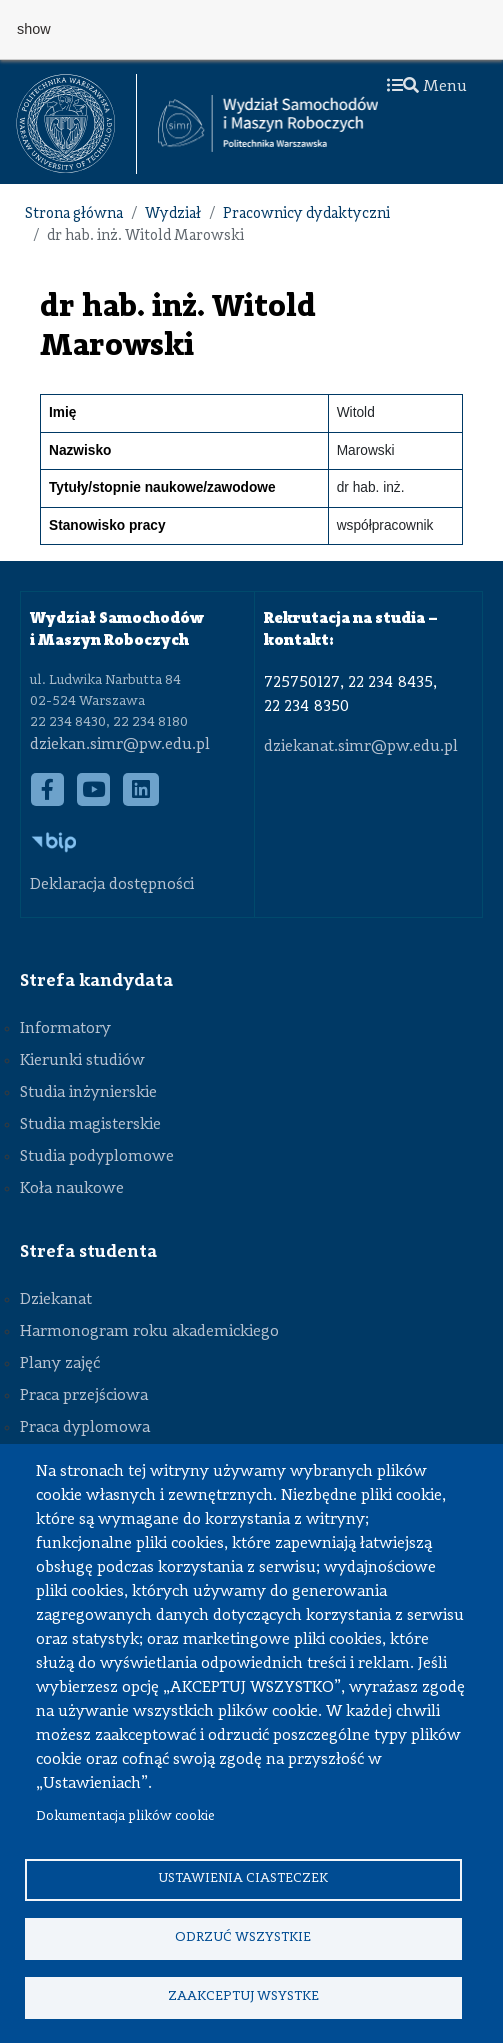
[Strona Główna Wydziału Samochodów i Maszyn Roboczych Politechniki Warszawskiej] (268, 123)
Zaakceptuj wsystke (243, 1996)
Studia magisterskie (90, 1125)
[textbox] (76, 124)
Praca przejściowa (84, 1396)
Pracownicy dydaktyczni (306, 214)
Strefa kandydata (96, 981)
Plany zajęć (60, 1364)
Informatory (65, 1029)
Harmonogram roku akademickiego (149, 1332)
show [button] (34, 29)
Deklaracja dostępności (112, 885)
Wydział (173, 214)
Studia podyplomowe (97, 1157)
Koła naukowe (72, 1189)
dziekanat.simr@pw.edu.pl (361, 747)
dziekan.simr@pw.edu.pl (120, 745)
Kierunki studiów (82, 1061)
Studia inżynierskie (88, 1093)
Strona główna (74, 214)
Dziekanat (56, 1300)
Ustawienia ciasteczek (243, 1878)
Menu (427, 87)
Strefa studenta (88, 1252)
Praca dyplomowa (85, 1428)
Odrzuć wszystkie (243, 1937)
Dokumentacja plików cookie (125, 1816)
